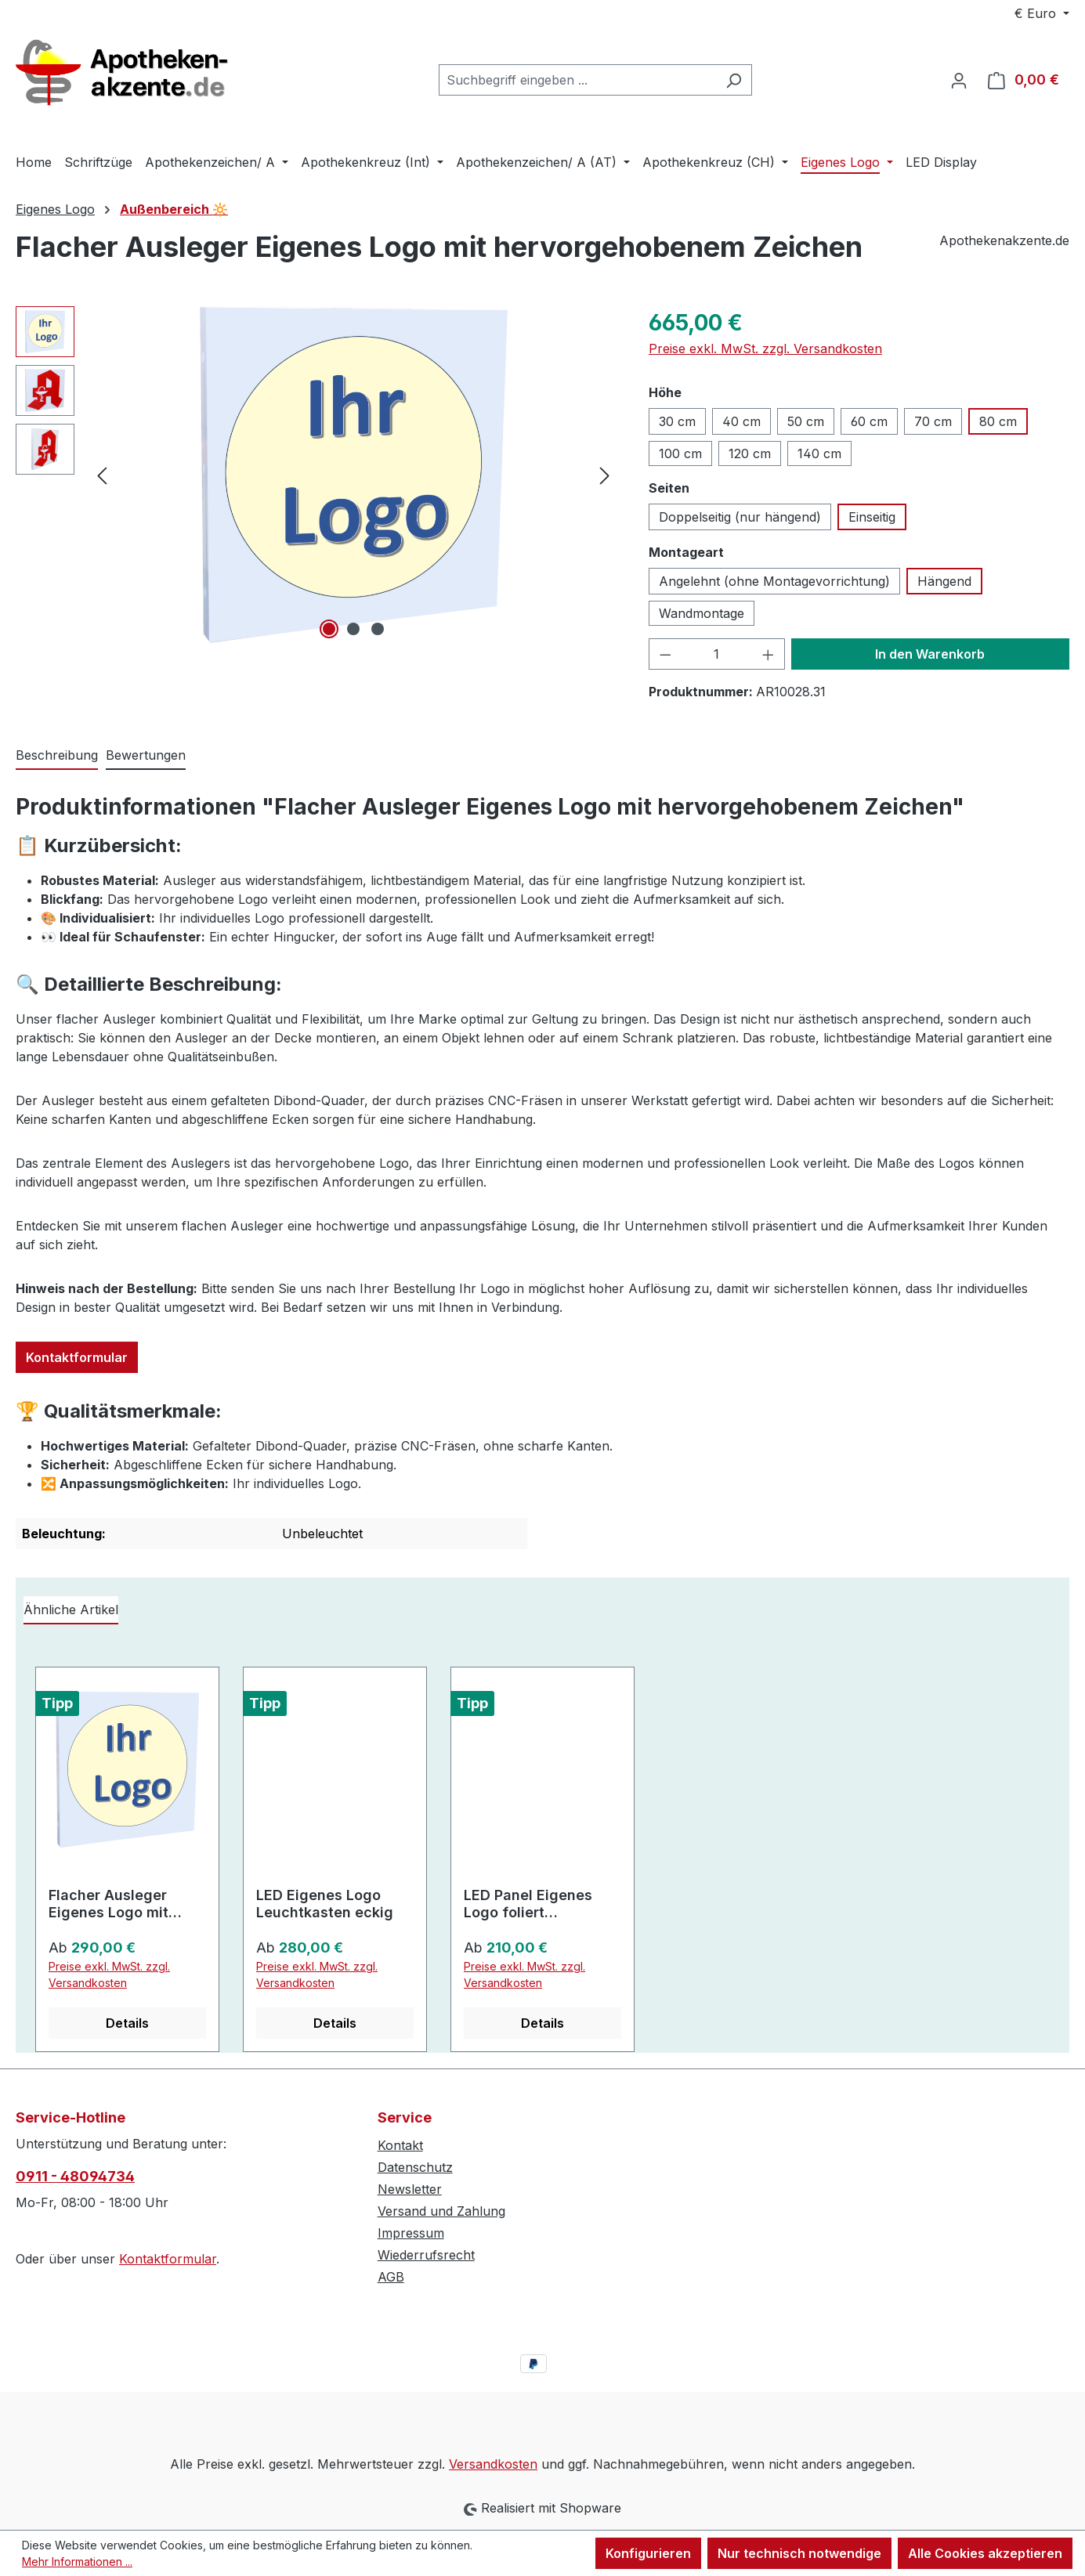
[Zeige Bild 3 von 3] (377, 629)
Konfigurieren (648, 2553)
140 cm (819, 453)
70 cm (933, 421)
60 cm (869, 421)
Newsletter (410, 2189)
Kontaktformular (77, 1357)
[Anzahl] (716, 654)
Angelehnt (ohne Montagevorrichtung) (774, 581)
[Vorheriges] (102, 474)
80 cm (998, 421)
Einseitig (871, 517)
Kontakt (400, 2145)
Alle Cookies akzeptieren (985, 2553)
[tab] (57, 756)
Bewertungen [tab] (146, 755)
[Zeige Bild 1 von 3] (329, 629)
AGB (391, 2277)
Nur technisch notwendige (799, 2553)
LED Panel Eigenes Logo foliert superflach (528, 1904)
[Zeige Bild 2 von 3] (353, 629)
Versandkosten (493, 2464)
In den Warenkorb (930, 654)
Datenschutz (415, 2167)
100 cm (680, 453)
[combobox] (577, 80)
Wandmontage (701, 613)
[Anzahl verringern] (665, 654)
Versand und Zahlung (441, 2211)
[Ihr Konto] (959, 80)
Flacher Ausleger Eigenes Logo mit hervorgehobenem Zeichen (112, 1904)
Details (127, 2023)
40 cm (741, 421)
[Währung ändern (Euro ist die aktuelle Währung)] (1041, 13)
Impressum (411, 2233)
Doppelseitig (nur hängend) (740, 517)
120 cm (750, 453)
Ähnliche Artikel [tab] (71, 1609)
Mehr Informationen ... (77, 2561)
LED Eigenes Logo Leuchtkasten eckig (324, 1903)
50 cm (805, 421)
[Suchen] (733, 80)
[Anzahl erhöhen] (768, 654)
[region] (316, 474)
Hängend (944, 581)
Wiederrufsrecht (426, 2255)
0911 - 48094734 (75, 2176)
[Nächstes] (605, 474)
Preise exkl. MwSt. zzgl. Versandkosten (765, 348)
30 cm (677, 421)
